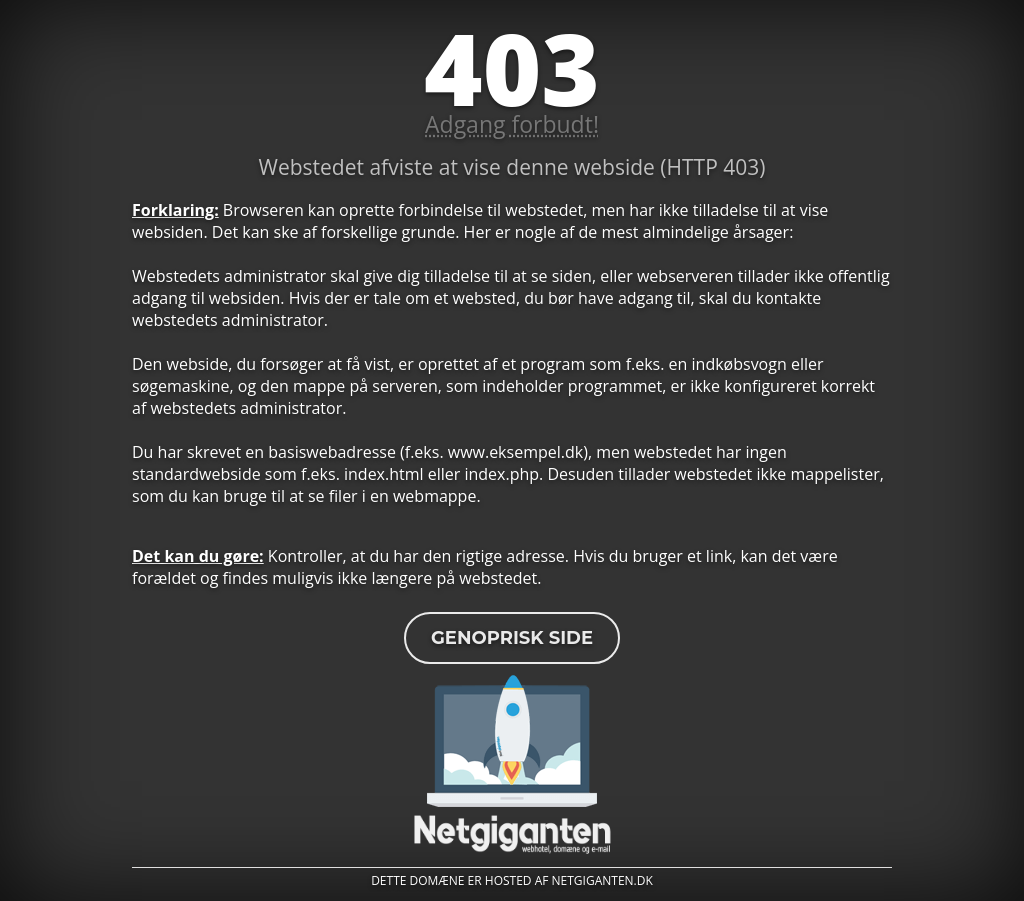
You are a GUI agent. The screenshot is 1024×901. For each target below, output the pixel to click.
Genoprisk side (512, 638)
